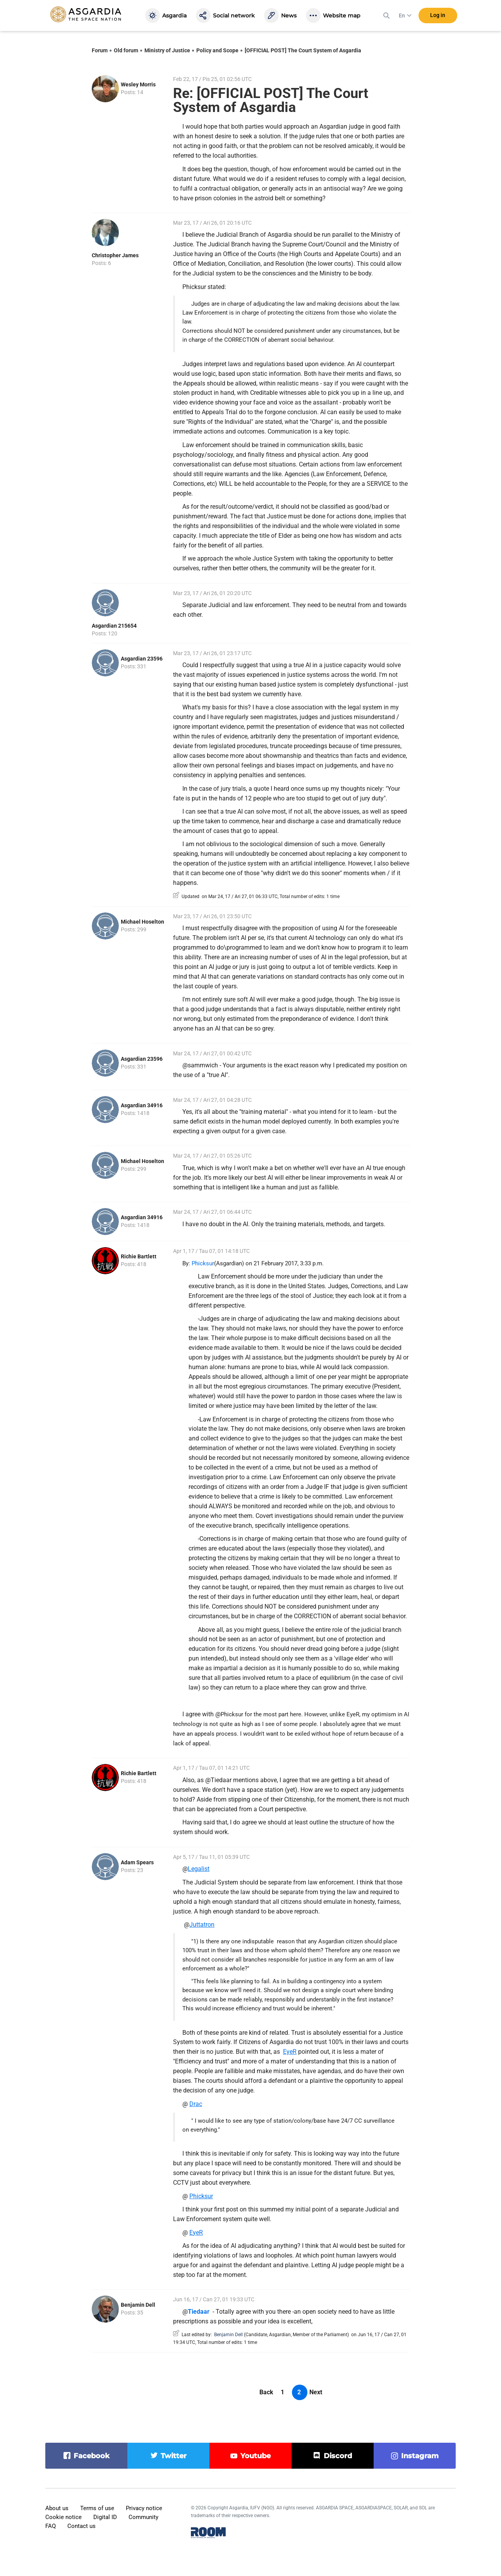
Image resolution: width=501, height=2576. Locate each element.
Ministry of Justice (167, 50)
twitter (174, 2456)
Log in (437, 15)
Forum (100, 50)
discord (338, 2456)
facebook (92, 2456)
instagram (420, 2456)
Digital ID (105, 2517)
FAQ (50, 2526)
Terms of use (97, 2508)
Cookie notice (63, 2517)
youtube (255, 2456)
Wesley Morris (138, 84)
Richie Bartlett (138, 1256)
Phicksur (203, 1263)
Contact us (81, 2526)
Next (315, 2392)
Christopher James (115, 255)
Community (143, 2517)
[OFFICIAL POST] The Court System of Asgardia (303, 50)
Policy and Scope (217, 50)
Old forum (126, 50)
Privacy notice (144, 2508)
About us (57, 2508)
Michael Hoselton (142, 922)
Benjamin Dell (138, 2305)
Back (266, 2392)
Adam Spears (137, 1862)
